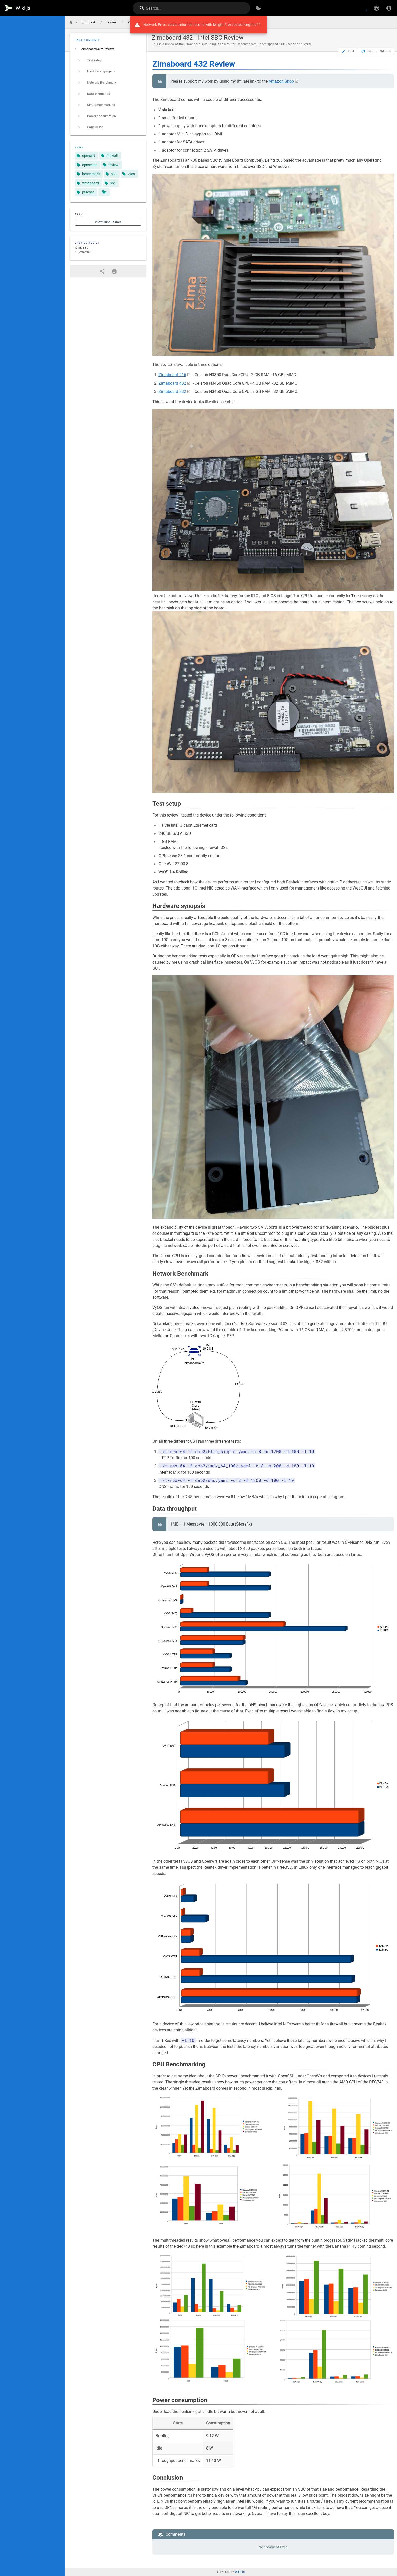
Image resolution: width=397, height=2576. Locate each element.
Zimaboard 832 (172, 391)
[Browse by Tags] (258, 8)
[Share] (102, 271)
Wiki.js (240, 2568)
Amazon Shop (281, 81)
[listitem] (108, 49)
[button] (376, 8)
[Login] (389, 8)
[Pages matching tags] (104, 192)
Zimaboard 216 (172, 374)
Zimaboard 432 (172, 383)
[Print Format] (114, 271)
